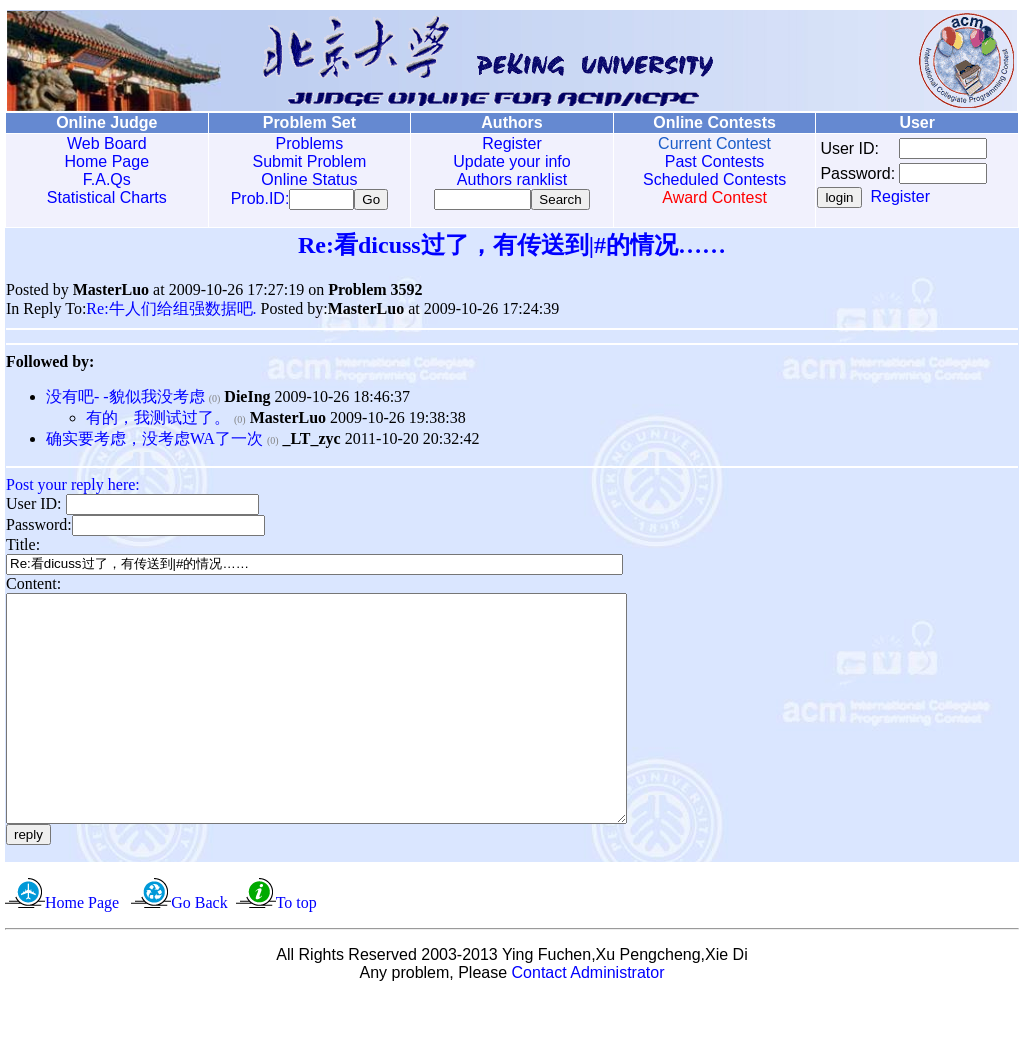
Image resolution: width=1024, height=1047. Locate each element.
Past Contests (709, 161)
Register (508, 143)
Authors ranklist (508, 179)
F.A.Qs (106, 179)
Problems (307, 143)
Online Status (307, 179)
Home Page (106, 161)
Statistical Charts (106, 197)
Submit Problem (307, 161)
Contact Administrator (588, 1021)
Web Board (106, 143)
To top (296, 951)
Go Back (199, 951)
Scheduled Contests (709, 179)
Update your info (507, 161)
